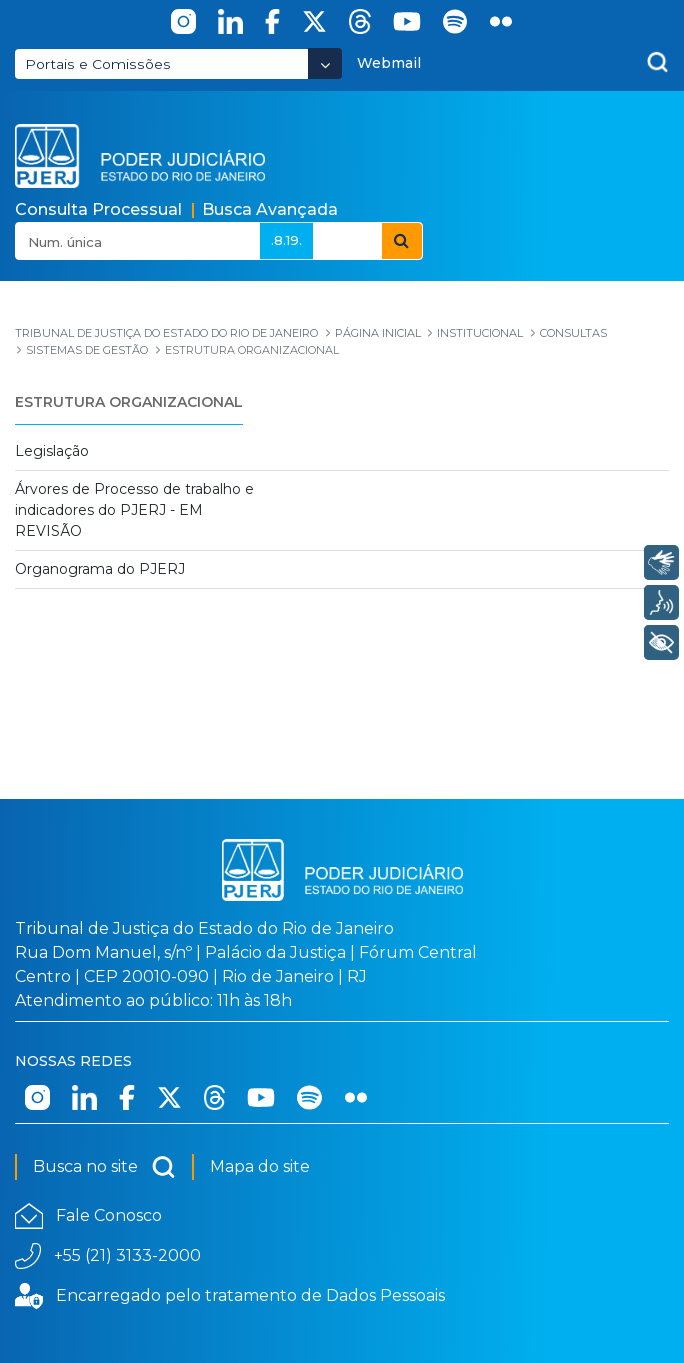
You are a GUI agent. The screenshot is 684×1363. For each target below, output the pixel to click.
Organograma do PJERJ (100, 569)
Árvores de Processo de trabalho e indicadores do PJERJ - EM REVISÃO (134, 510)
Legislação (52, 451)
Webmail (389, 63)
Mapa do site (260, 1166)
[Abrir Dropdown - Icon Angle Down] (325, 63)
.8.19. (286, 240)
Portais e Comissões (98, 64)
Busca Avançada (270, 209)
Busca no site (104, 1167)
